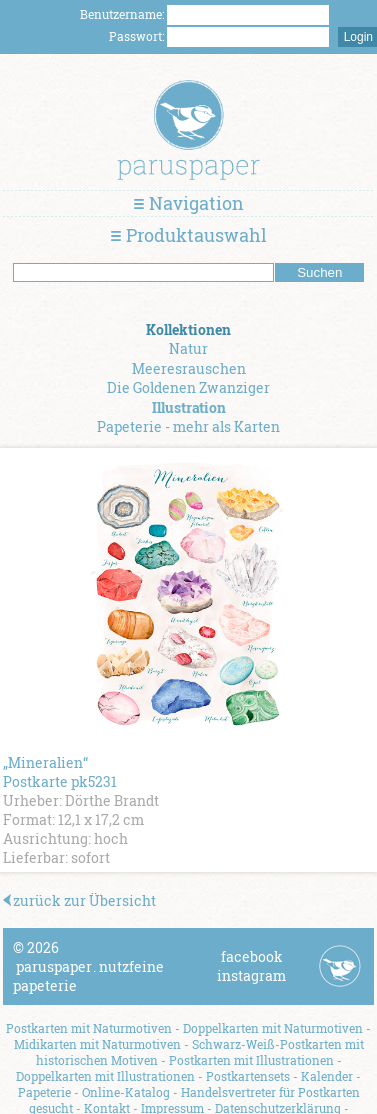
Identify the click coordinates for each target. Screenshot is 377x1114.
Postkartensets (248, 1076)
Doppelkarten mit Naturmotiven (273, 1028)
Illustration (189, 407)
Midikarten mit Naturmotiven (97, 1044)
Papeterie (44, 1092)
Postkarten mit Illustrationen (251, 1060)
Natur (188, 348)
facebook (252, 956)
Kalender (327, 1076)
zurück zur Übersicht (79, 900)
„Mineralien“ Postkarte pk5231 (60, 772)
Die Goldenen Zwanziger (188, 387)
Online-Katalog (126, 1092)
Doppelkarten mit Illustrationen (105, 1076)
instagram (251, 975)
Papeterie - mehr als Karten (188, 426)
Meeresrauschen (189, 368)
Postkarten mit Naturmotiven (89, 1028)
